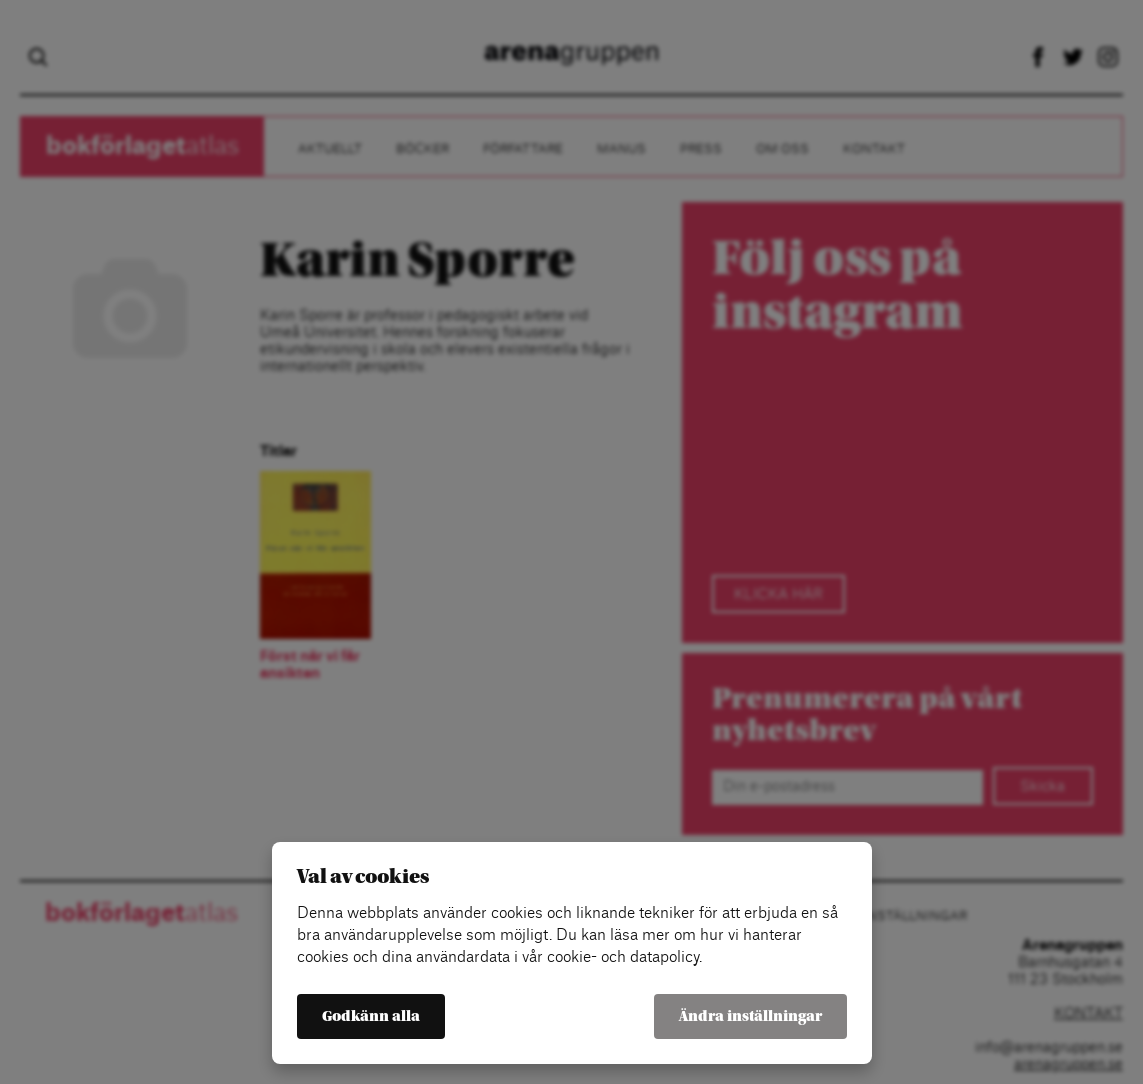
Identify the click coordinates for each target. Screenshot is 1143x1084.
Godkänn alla (371, 1016)
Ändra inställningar (750, 1016)
